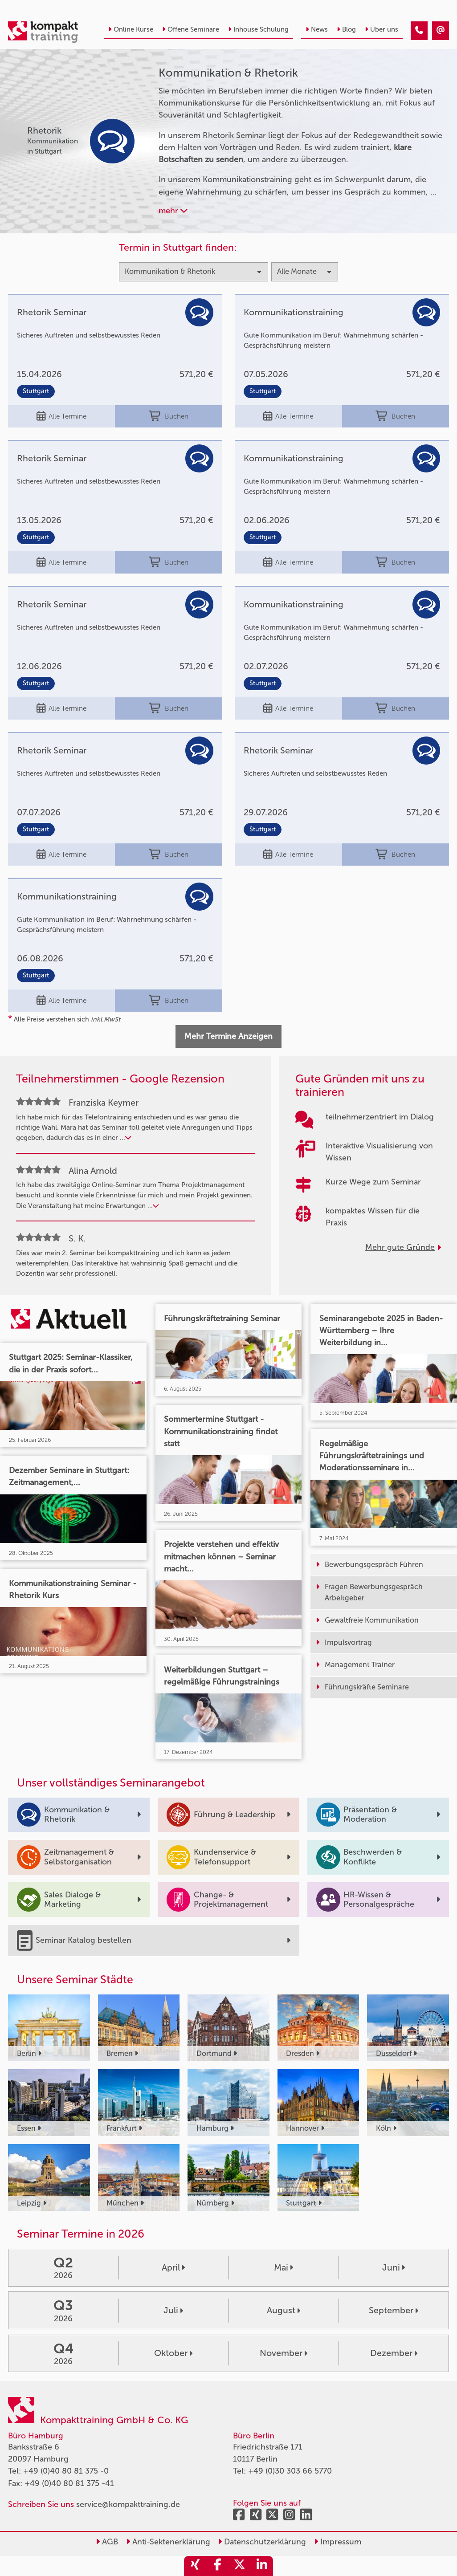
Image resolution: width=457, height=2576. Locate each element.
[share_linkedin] (262, 2566)
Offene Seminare (190, 29)
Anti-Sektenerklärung (168, 2542)
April (173, 2267)
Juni (393, 2267)
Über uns (381, 29)
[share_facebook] (217, 2566)
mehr (173, 211)
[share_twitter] (239, 2566)
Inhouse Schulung (258, 29)
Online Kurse (130, 29)
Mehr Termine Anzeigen (228, 1036)
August (283, 2310)
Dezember (393, 2353)
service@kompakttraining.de (128, 2504)
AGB (107, 2542)
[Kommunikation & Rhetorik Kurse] (419, 30)
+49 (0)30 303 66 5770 (290, 2471)
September (393, 2310)
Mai (283, 2267)
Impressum (337, 2542)
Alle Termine (61, 416)
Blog (346, 29)
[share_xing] (195, 2566)
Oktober (173, 2353)
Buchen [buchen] (168, 416)
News (317, 29)
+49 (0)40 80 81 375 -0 (66, 2471)
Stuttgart (36, 391)
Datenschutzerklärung (262, 2542)
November (283, 2353)
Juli (173, 2310)
